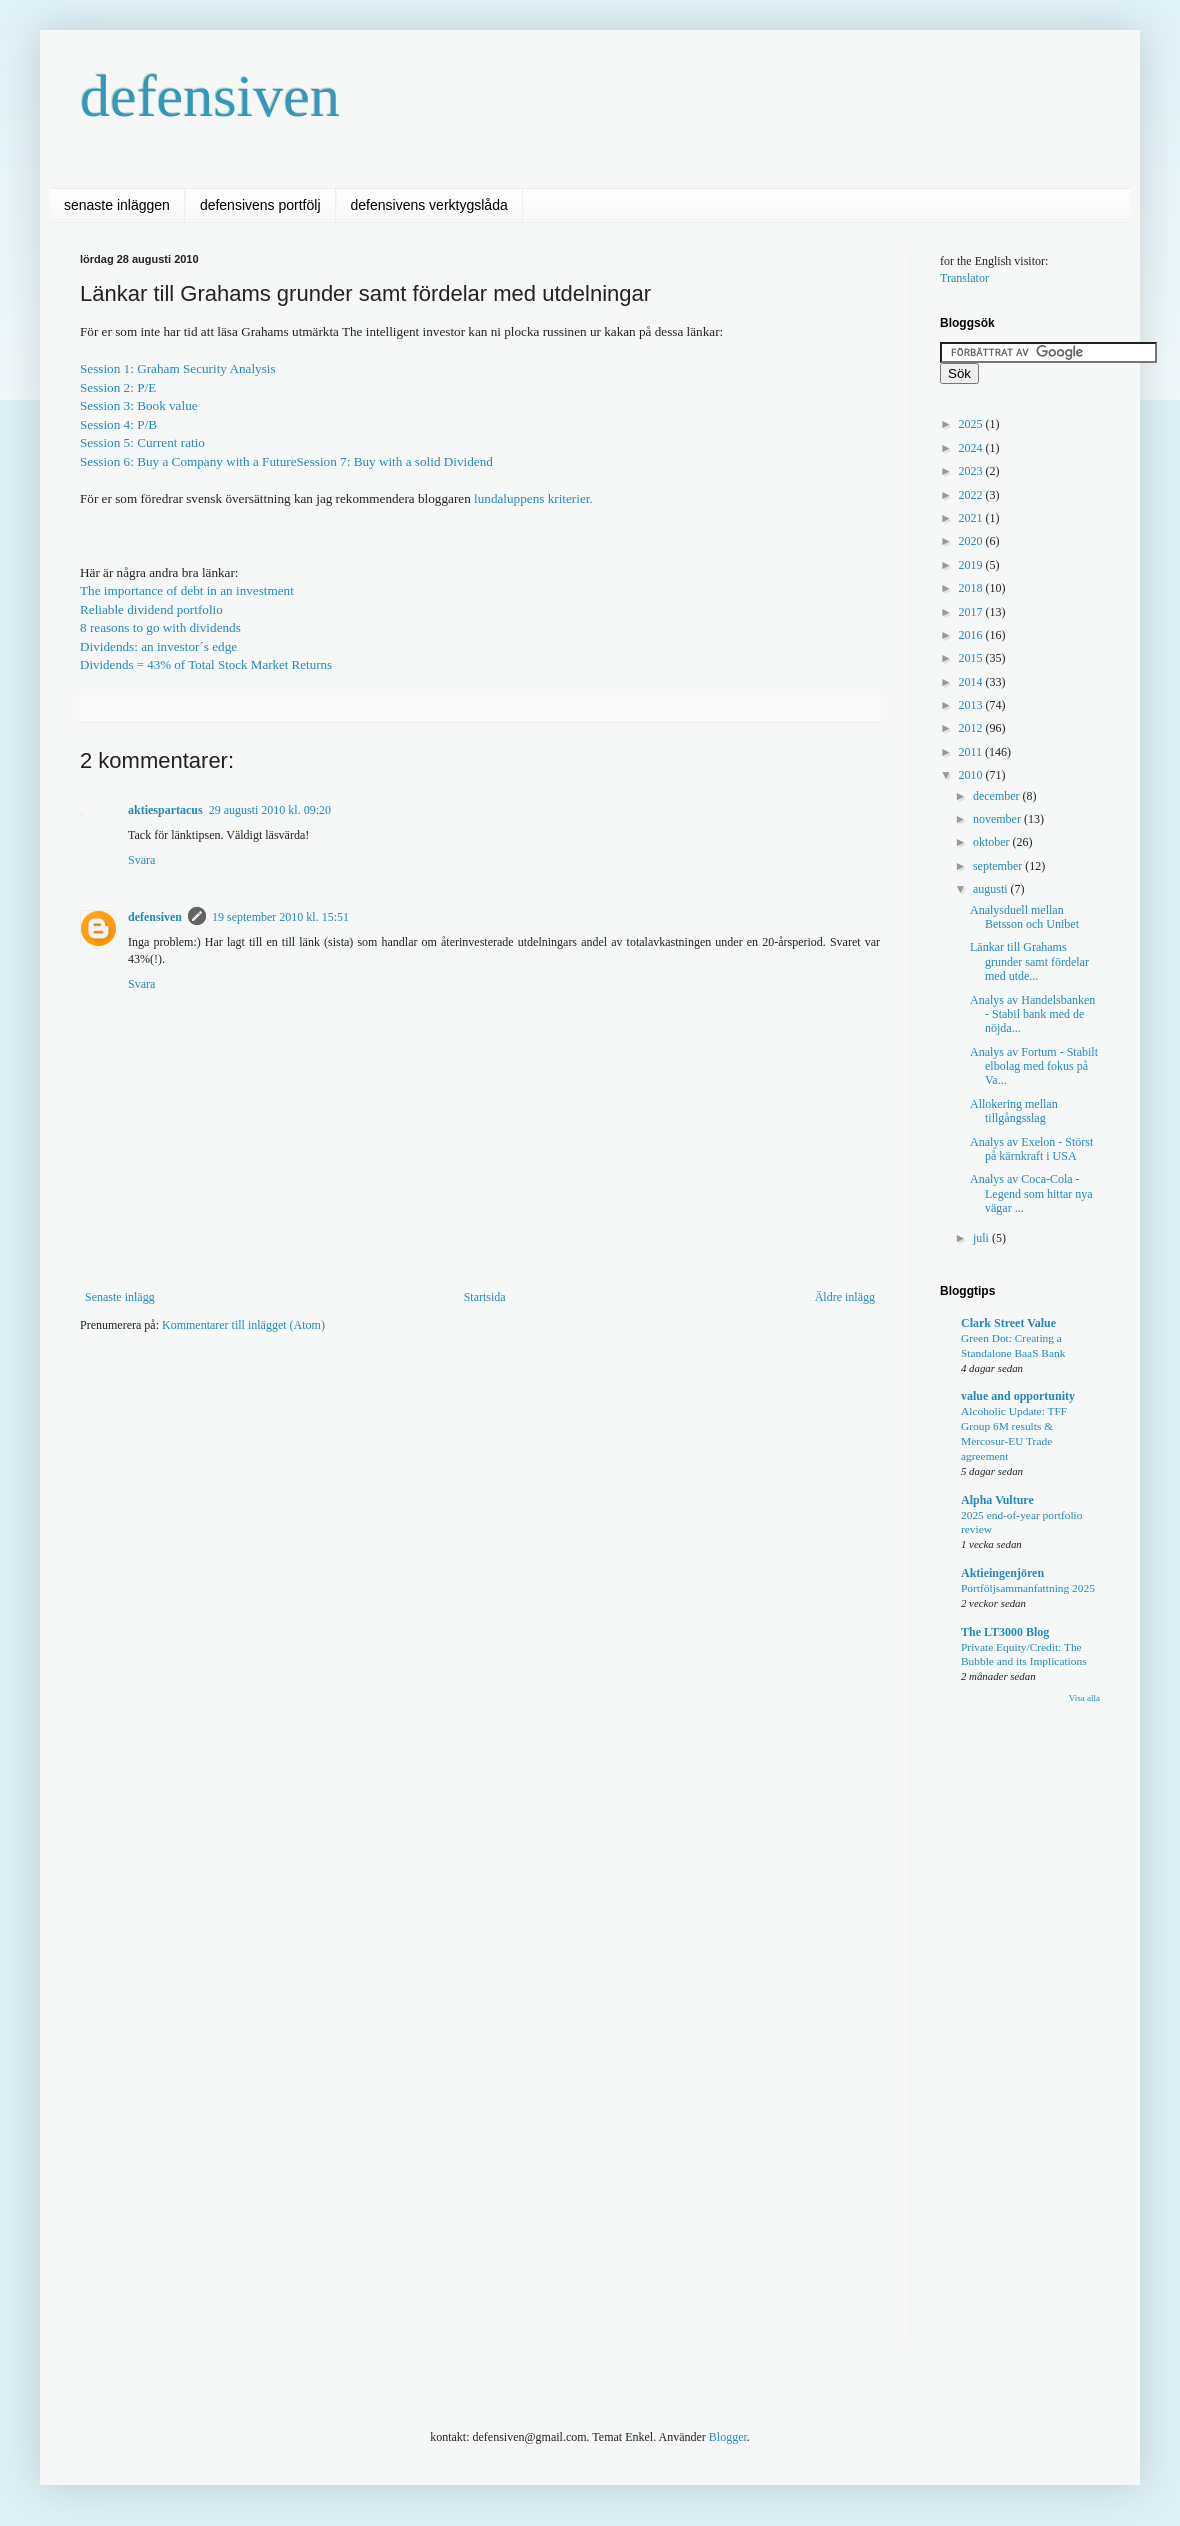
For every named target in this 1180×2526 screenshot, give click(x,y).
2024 (972, 448)
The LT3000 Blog (1005, 1632)
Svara (141, 860)
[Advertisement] (444, 1409)
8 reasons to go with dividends (160, 627)
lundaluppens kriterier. (532, 498)
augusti (992, 889)
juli (982, 1238)
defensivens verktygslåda (429, 205)
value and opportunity (1018, 1396)
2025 (972, 424)
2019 (972, 565)
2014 (972, 682)
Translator (964, 278)
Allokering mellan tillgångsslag (1014, 1111)
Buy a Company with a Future (216, 461)
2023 (972, 471)
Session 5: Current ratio (142, 442)
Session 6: (108, 461)
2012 (972, 728)
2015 (972, 658)
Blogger (728, 2437)
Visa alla (1084, 1698)
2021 (972, 518)
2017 (972, 612)
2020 (972, 541)
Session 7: (395, 461)
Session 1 (105, 368)
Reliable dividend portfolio (151, 609)
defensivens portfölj (260, 205)
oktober (993, 842)
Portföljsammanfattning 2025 (1028, 1588)
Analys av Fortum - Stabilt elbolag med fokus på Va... (1034, 1066)
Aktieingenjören (1002, 1573)
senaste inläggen (117, 205)
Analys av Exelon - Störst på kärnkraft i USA (1031, 1149)
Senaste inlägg (120, 1297)
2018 (972, 588)
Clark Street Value (1008, 1323)
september (999, 866)
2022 (972, 495)
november (998, 819)
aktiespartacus (165, 810)
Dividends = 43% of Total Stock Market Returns (206, 664)
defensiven (210, 96)
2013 (972, 705)
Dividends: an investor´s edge (158, 646)
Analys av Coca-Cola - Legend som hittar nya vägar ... (1031, 1193)
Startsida (485, 1297)
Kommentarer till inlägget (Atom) (243, 1325)
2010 (972, 775)
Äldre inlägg (845, 1297)
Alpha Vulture (997, 1500)
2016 (972, 635)
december (998, 796)
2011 (972, 752)
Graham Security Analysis (206, 368)
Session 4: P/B (118, 424)
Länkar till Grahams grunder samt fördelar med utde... (1029, 961)
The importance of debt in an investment (187, 590)
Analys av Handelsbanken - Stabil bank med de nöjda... (1032, 1014)
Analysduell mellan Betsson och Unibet (1024, 917)
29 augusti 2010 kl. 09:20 (270, 810)
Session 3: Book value (139, 405)
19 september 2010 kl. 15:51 (280, 917)
